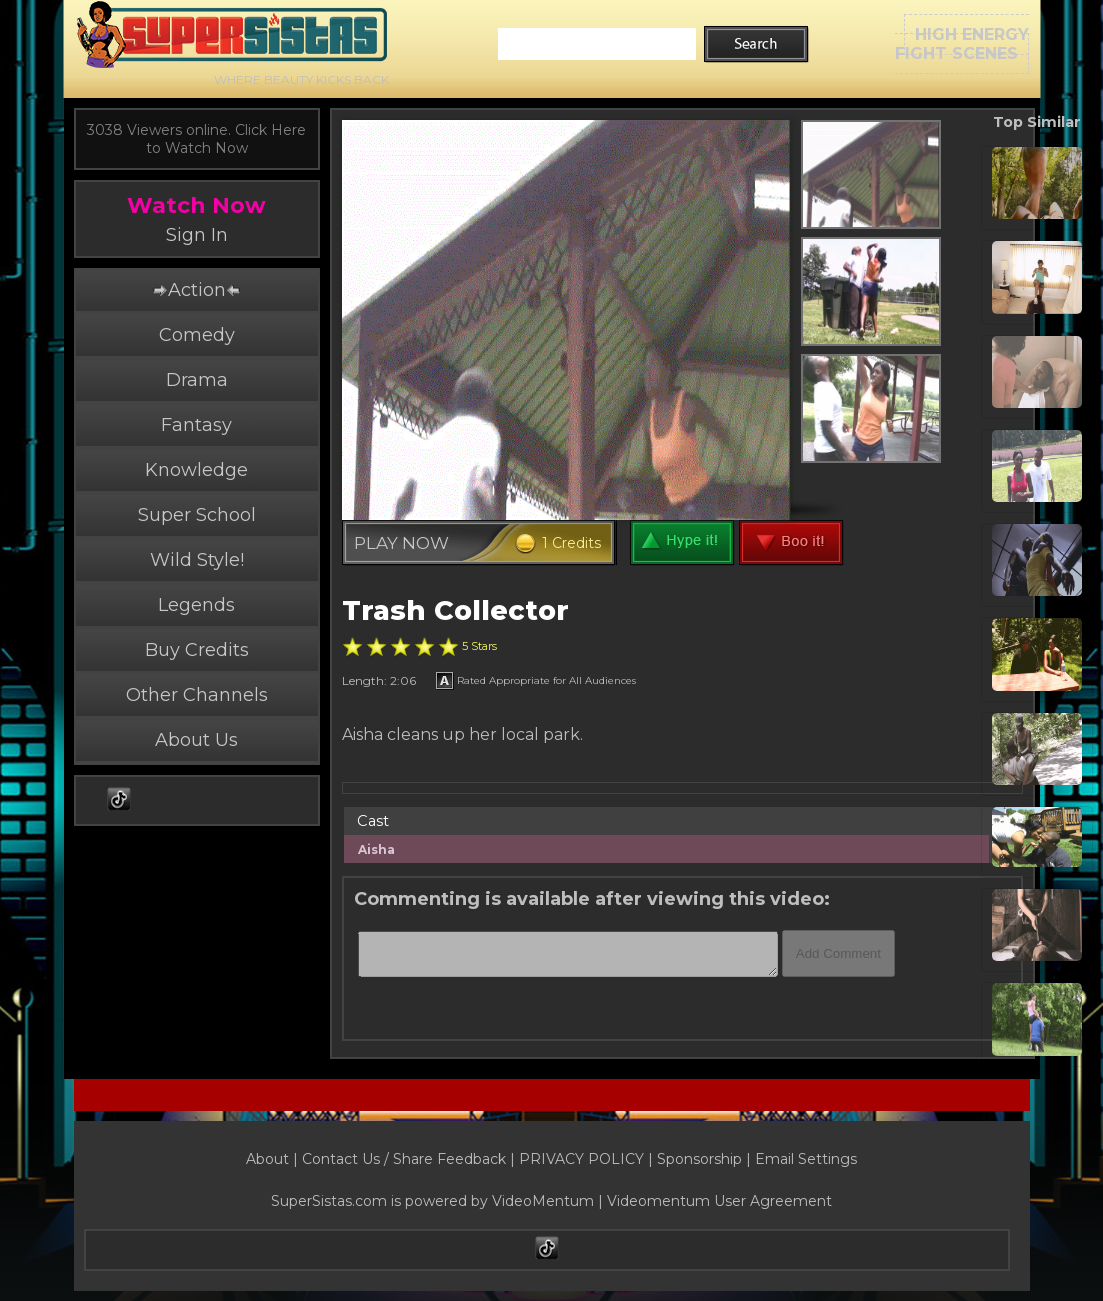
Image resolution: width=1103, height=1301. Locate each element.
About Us (196, 740)
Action (196, 290)
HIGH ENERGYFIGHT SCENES (962, 44)
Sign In (197, 235)
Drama (197, 380)
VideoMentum (543, 1201)
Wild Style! (197, 560)
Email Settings (806, 1159)
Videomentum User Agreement (719, 1201)
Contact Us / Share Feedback (404, 1159)
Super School (197, 515)
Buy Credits (197, 650)
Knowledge (196, 470)
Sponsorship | (706, 1159)
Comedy (197, 335)
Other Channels (197, 695)
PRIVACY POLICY (581, 1159)
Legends (196, 605)
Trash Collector (455, 610)
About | (274, 1159)
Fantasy (196, 425)
